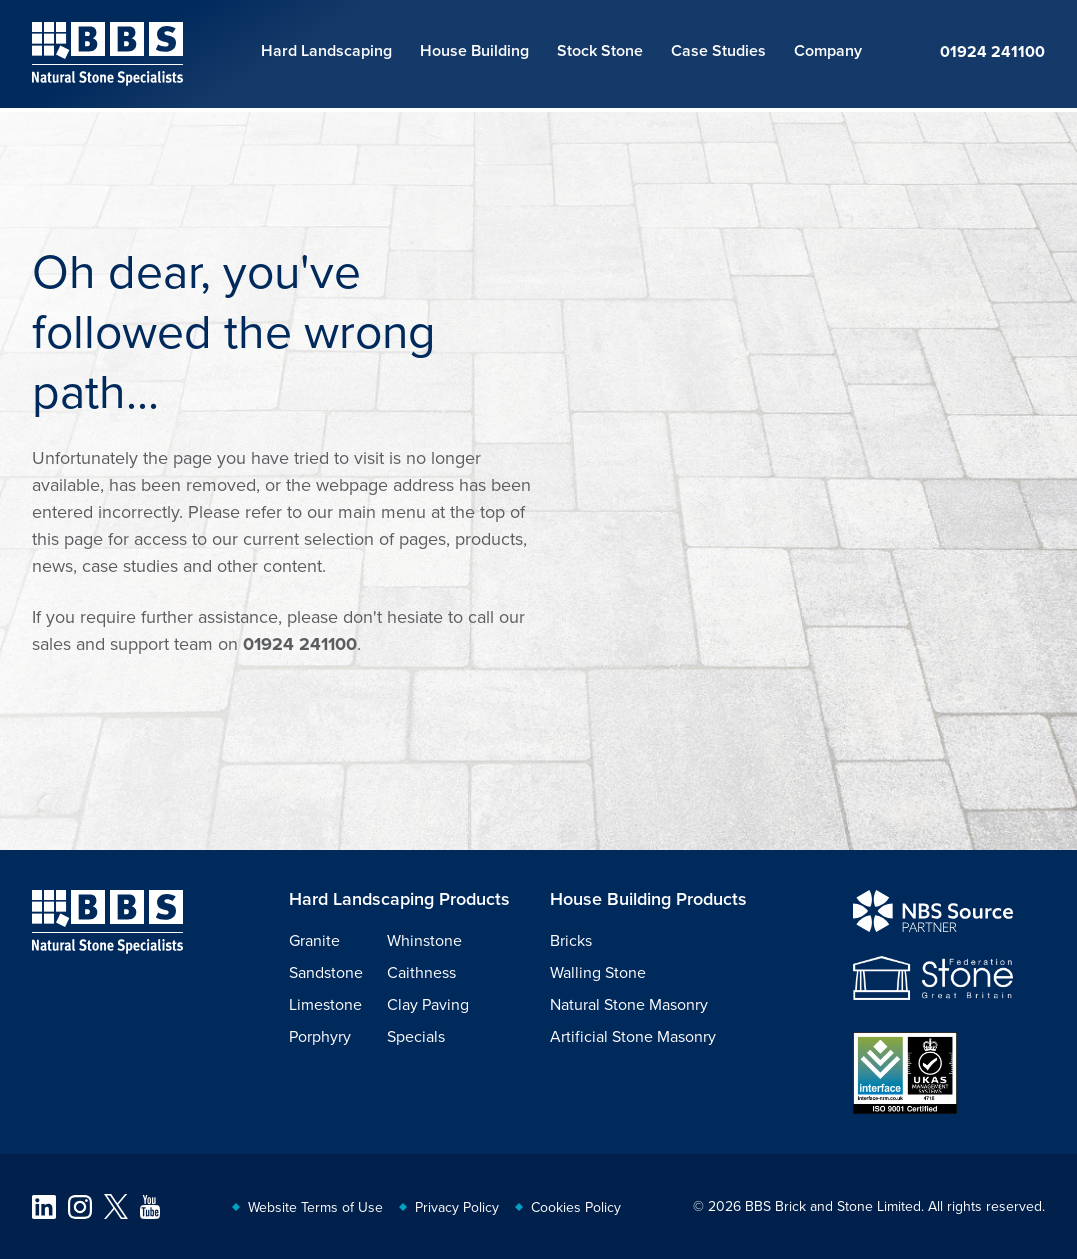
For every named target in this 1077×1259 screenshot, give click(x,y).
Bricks (571, 940)
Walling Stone (598, 972)
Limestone (325, 1004)
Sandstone (326, 972)
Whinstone (424, 940)
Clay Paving (428, 1004)
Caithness (421, 972)
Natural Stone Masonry (629, 1004)
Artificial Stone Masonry (633, 1036)
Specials (416, 1036)
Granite (314, 940)
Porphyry (320, 1036)
